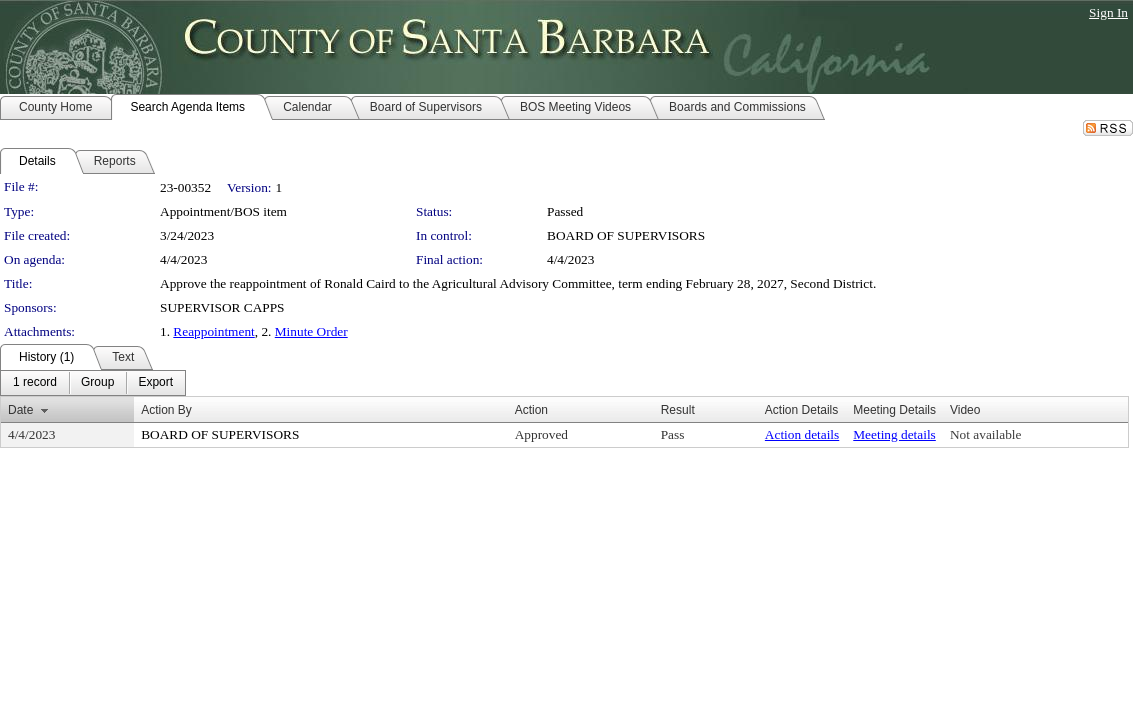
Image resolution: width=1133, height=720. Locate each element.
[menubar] (93, 383)
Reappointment (213, 331)
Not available (985, 434)
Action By (166, 410)
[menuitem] (35, 383)
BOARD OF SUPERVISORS (626, 235)
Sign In (1108, 12)
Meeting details (894, 434)
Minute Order (311, 331)
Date (20, 410)
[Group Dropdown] (97, 383)
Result (678, 410)
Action (531, 410)
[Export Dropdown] (155, 383)
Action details (802, 434)
